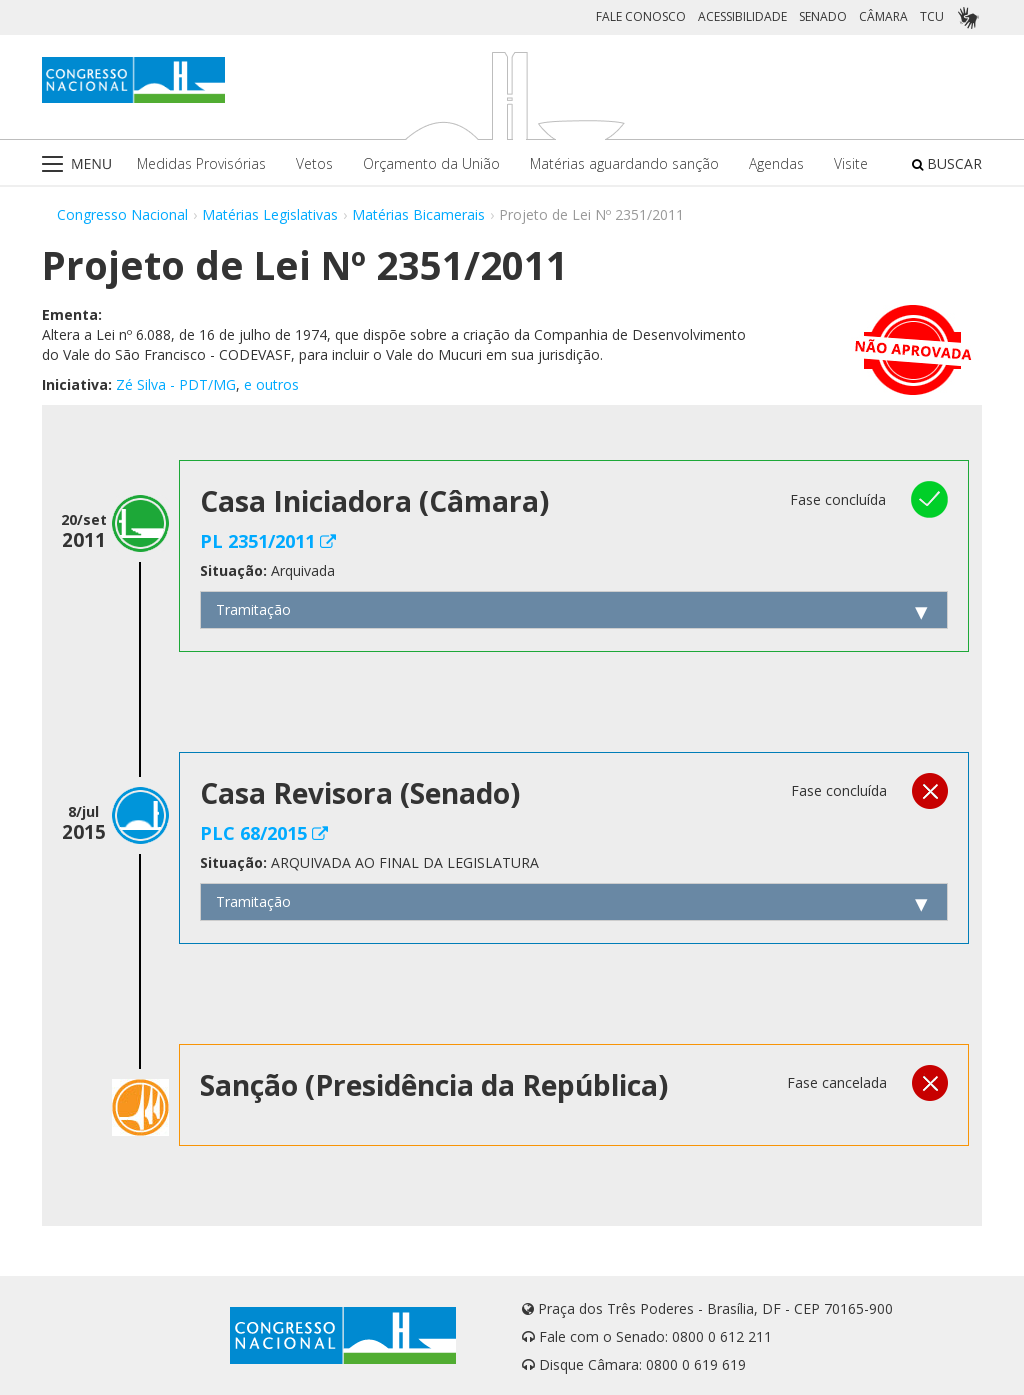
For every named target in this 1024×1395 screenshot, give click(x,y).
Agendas (776, 163)
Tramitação (253, 609)
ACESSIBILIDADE (742, 16)
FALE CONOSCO (641, 16)
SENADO (823, 16)
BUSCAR (947, 163)
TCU (932, 16)
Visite (851, 163)
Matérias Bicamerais (418, 214)
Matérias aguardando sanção (624, 163)
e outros (271, 384)
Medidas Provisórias (201, 163)
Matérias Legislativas (270, 214)
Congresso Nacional (122, 214)
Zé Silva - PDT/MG (176, 384)
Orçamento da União (431, 163)
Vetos (314, 163)
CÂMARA (883, 16)
